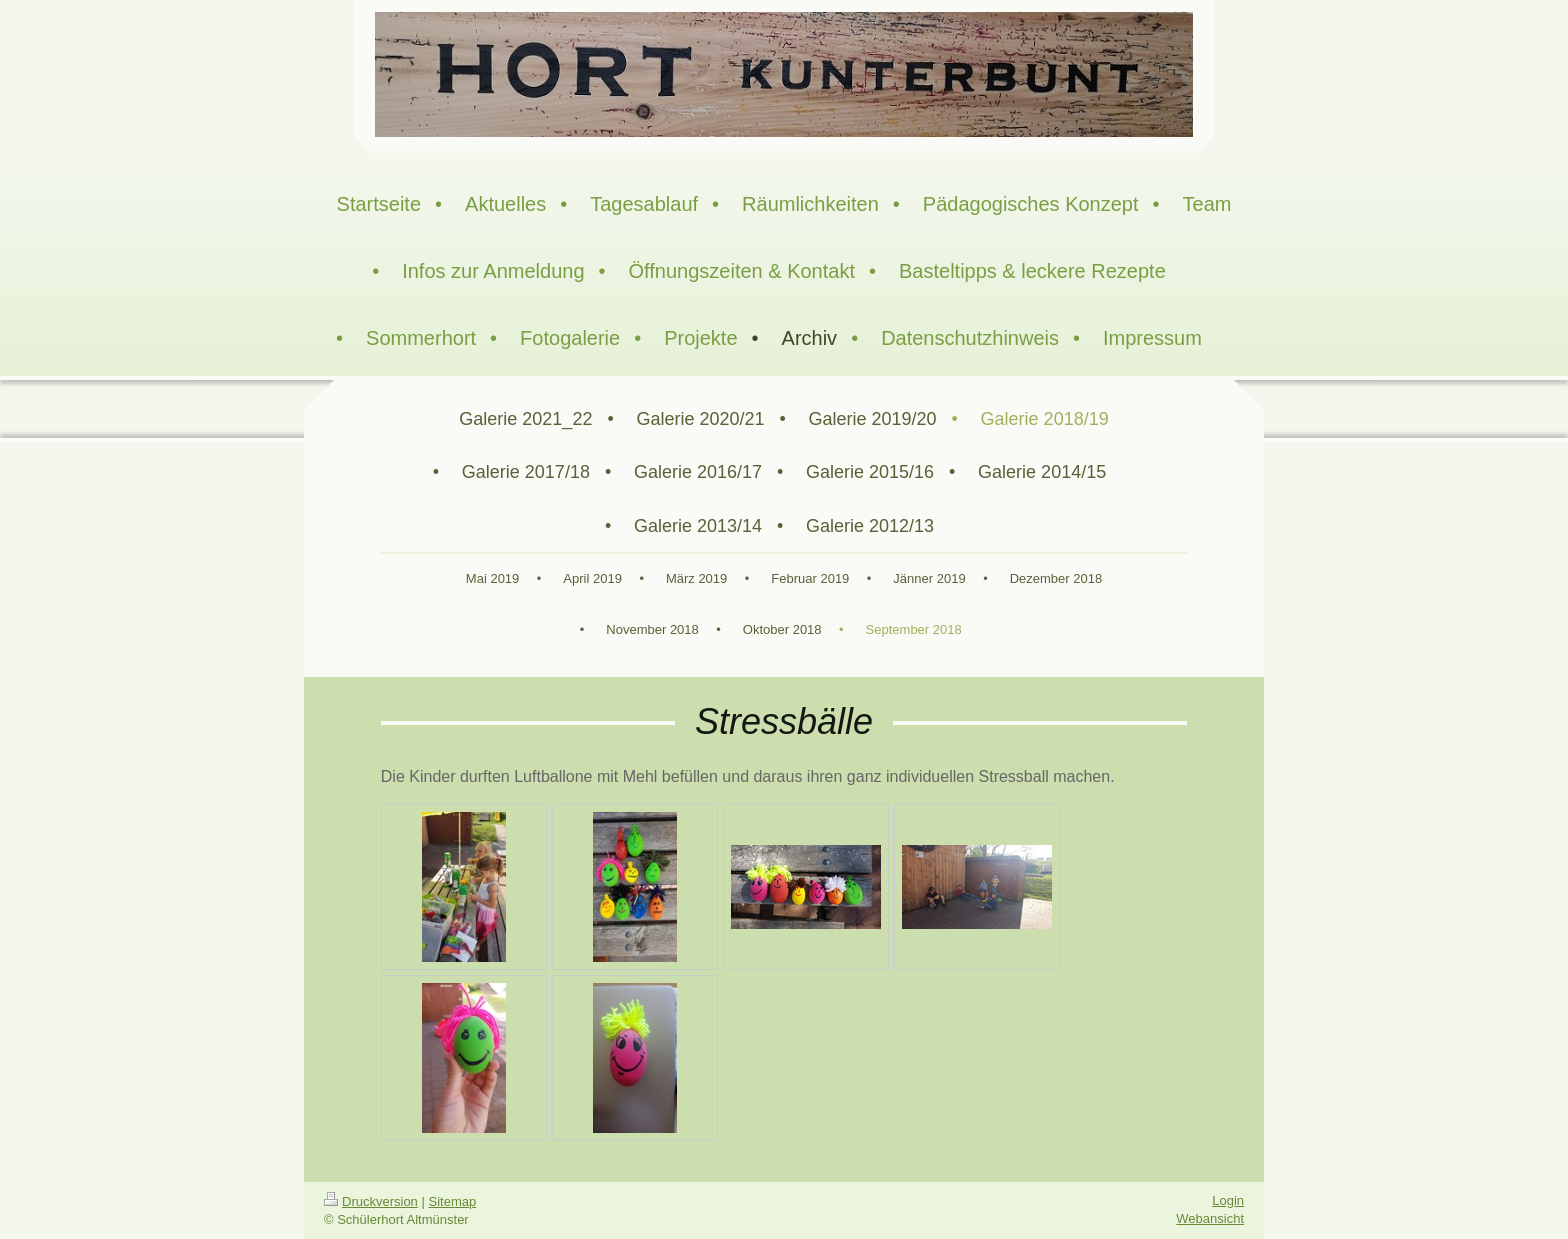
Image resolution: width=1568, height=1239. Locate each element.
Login (1228, 1200)
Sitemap (453, 1201)
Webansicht (1210, 1218)
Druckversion (371, 1201)
